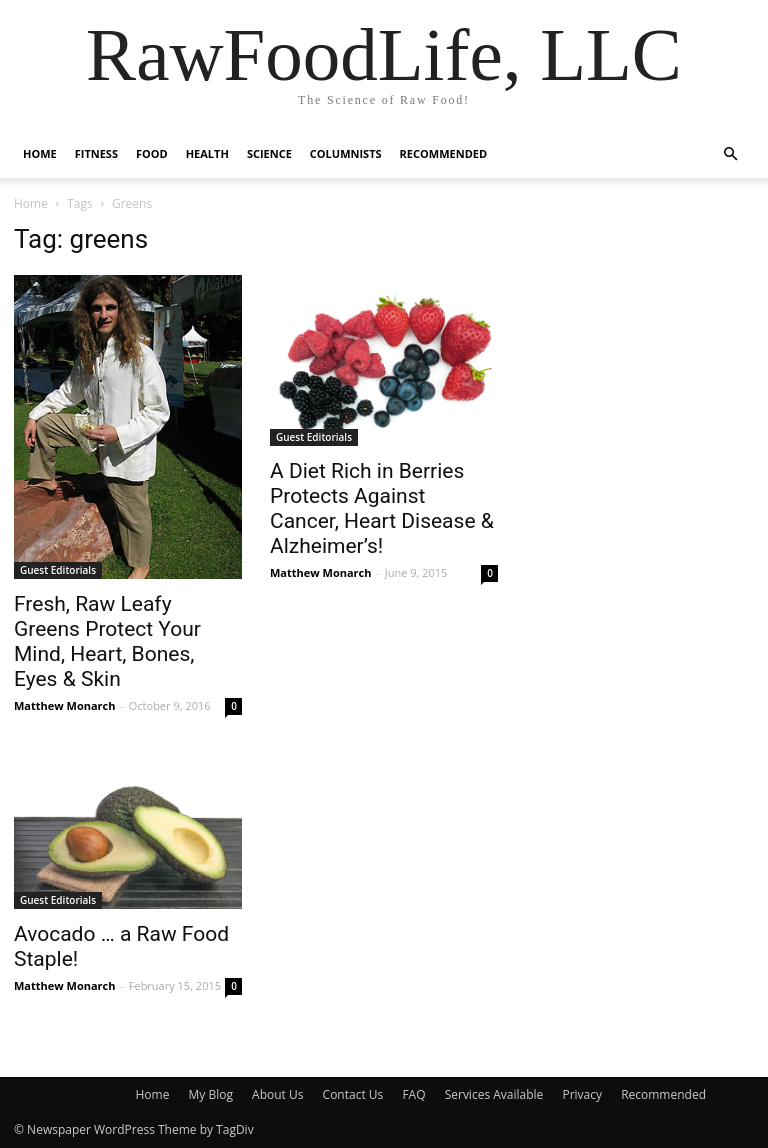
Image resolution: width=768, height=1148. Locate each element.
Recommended (443, 153)
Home (40, 153)
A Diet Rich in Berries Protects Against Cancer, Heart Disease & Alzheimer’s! (382, 508)
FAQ (413, 1094)
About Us (277, 1094)
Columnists (346, 153)
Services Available (494, 1094)
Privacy (582, 1094)
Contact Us (353, 1094)
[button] (730, 154)
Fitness (96, 153)
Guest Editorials (58, 570)
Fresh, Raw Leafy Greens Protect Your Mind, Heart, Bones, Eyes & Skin (107, 641)
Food (152, 153)
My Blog (211, 1094)
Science (269, 153)
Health (207, 153)
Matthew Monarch (65, 705)
